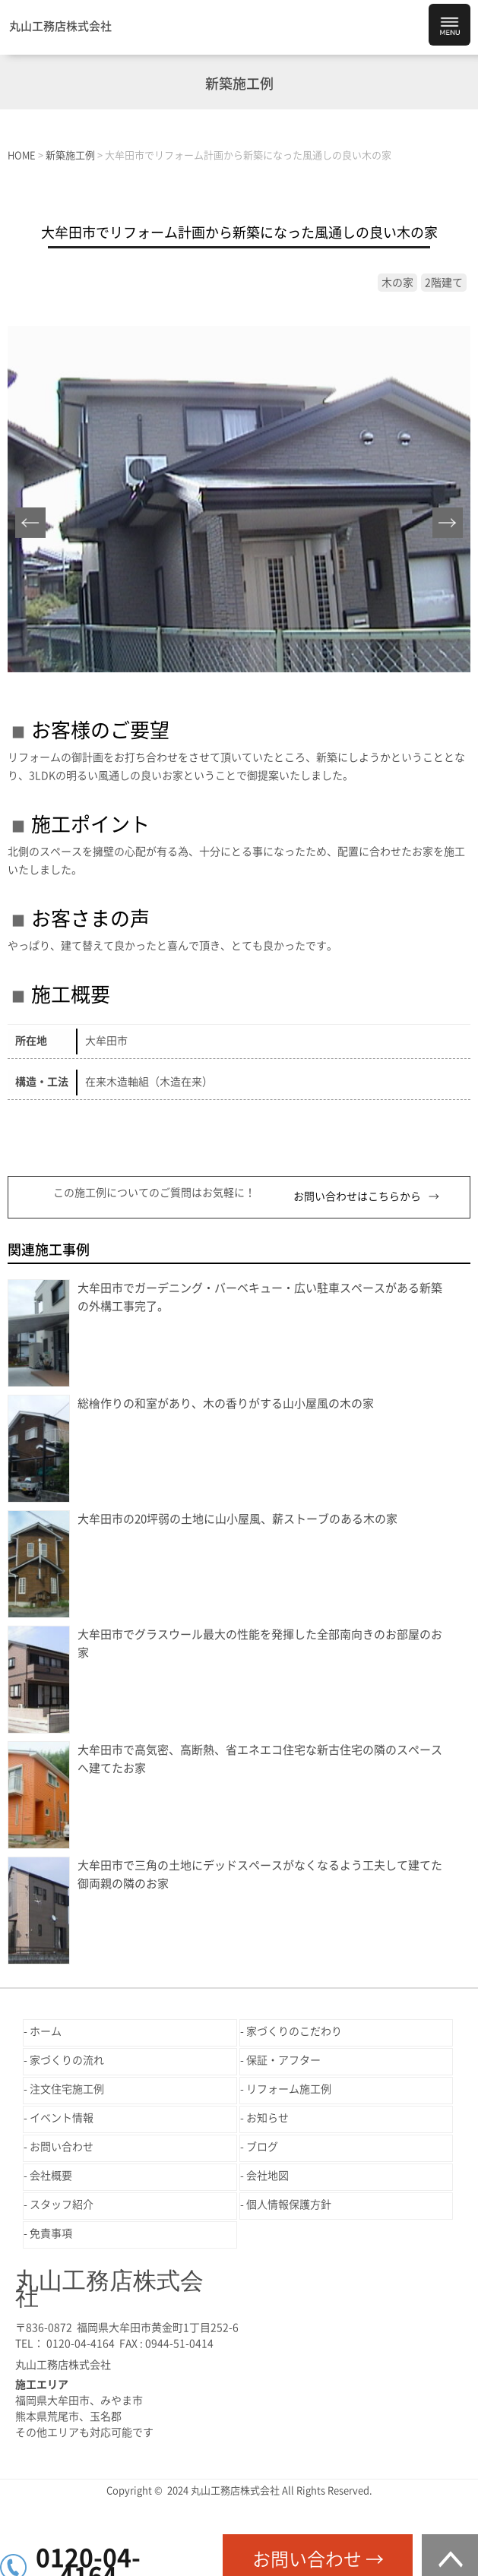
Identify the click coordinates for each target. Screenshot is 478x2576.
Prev (30, 522)
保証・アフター (283, 2060)
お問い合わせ (61, 2146)
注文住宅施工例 (67, 2089)
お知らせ (267, 2118)
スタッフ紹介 (61, 2204)
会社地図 (267, 2175)
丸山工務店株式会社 (60, 26)
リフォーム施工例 (288, 2089)
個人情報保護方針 (288, 2204)
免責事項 (51, 2233)
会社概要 (51, 2175)
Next (447, 522)
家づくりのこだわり (294, 2031)
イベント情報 (61, 2118)
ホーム (46, 2031)
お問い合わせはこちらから (357, 1196)
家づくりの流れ (67, 2060)
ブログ (262, 2146)
